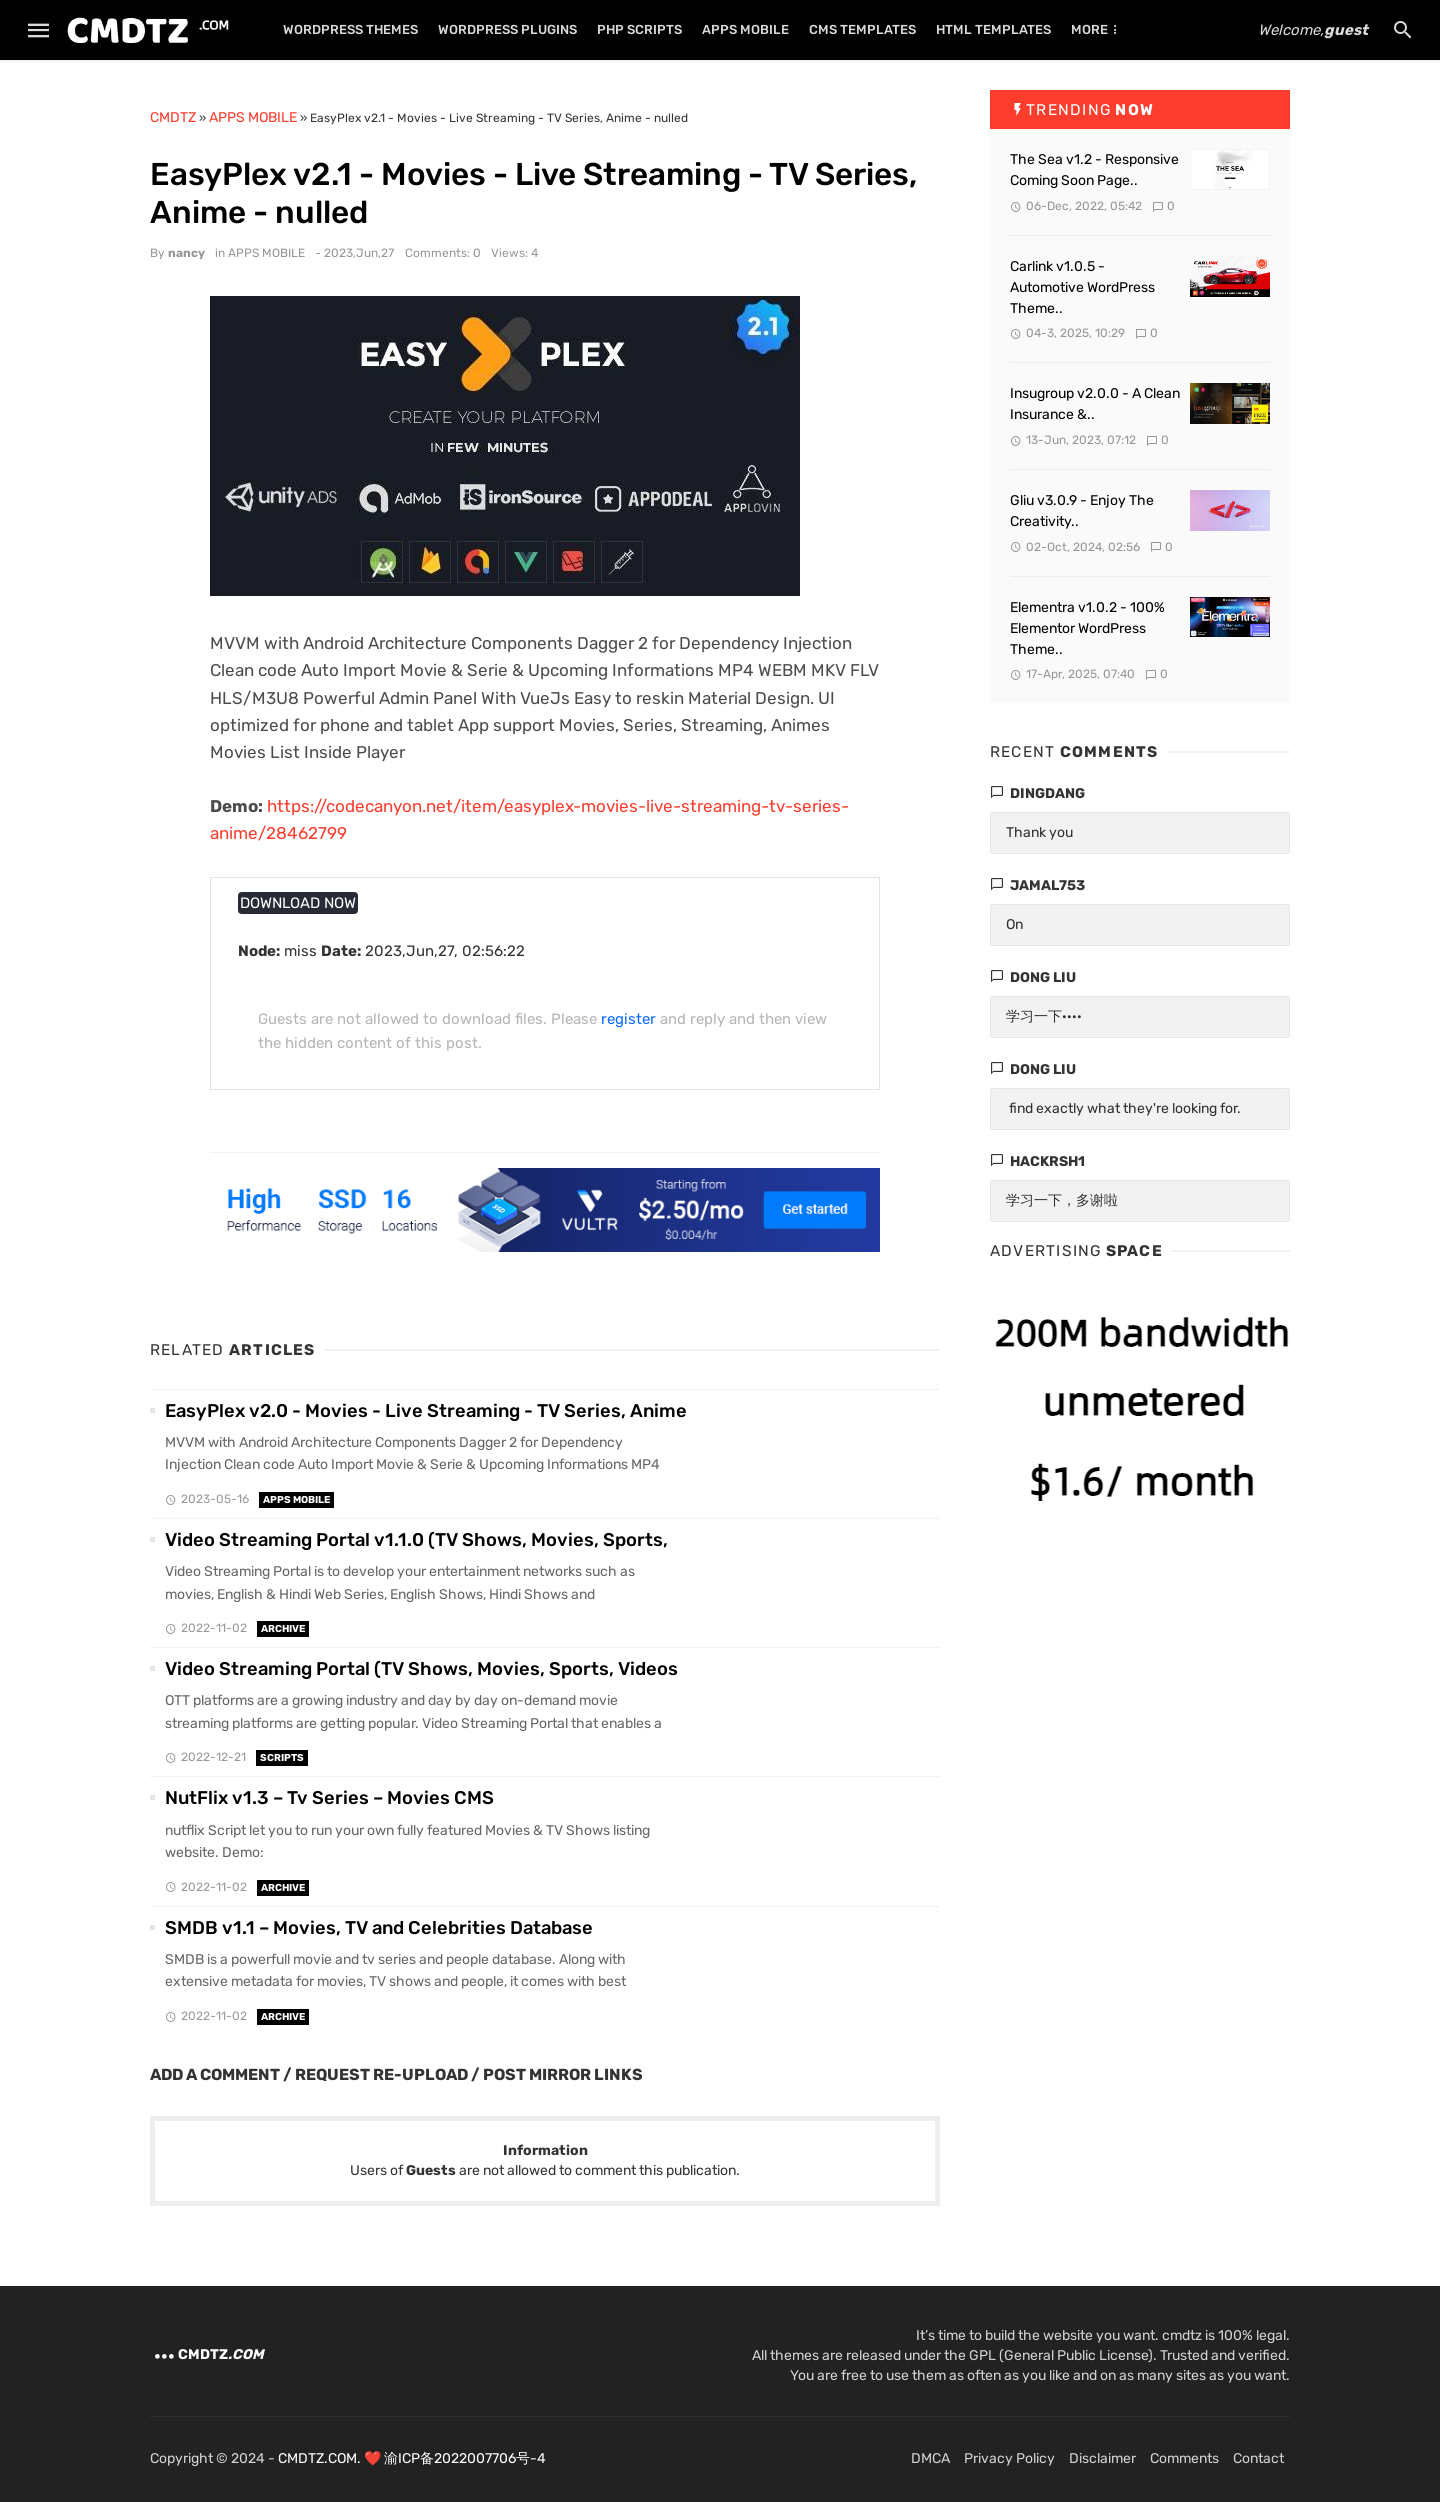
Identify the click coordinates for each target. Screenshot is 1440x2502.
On (1014, 924)
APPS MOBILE (745, 29)
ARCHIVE (283, 1629)
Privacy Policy (1009, 2458)
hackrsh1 (1047, 1161)
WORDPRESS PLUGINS (507, 29)
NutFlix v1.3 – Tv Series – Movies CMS (329, 1798)
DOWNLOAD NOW (298, 903)
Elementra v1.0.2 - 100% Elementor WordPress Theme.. (1087, 628)
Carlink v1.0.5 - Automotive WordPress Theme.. (1082, 287)
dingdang (1047, 793)
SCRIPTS (282, 1758)
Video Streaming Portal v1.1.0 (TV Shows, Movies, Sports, (416, 1540)
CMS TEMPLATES (862, 29)
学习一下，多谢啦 (1062, 1200)
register (628, 1019)
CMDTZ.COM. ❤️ (331, 2458)
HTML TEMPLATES (993, 29)
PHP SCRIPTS (639, 29)
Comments (1184, 2458)
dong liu (1043, 977)
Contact (1258, 2458)
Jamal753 (1047, 885)
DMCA (930, 2458)
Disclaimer (1102, 2458)
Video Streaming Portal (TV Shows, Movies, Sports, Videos (421, 1669)
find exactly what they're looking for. (1123, 1108)
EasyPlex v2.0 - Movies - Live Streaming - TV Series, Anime (426, 1411)
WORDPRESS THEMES (350, 29)
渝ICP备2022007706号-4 (465, 2458)
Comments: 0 (443, 253)
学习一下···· (1044, 1016)
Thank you (1039, 832)
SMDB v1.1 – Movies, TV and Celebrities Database (379, 1928)
